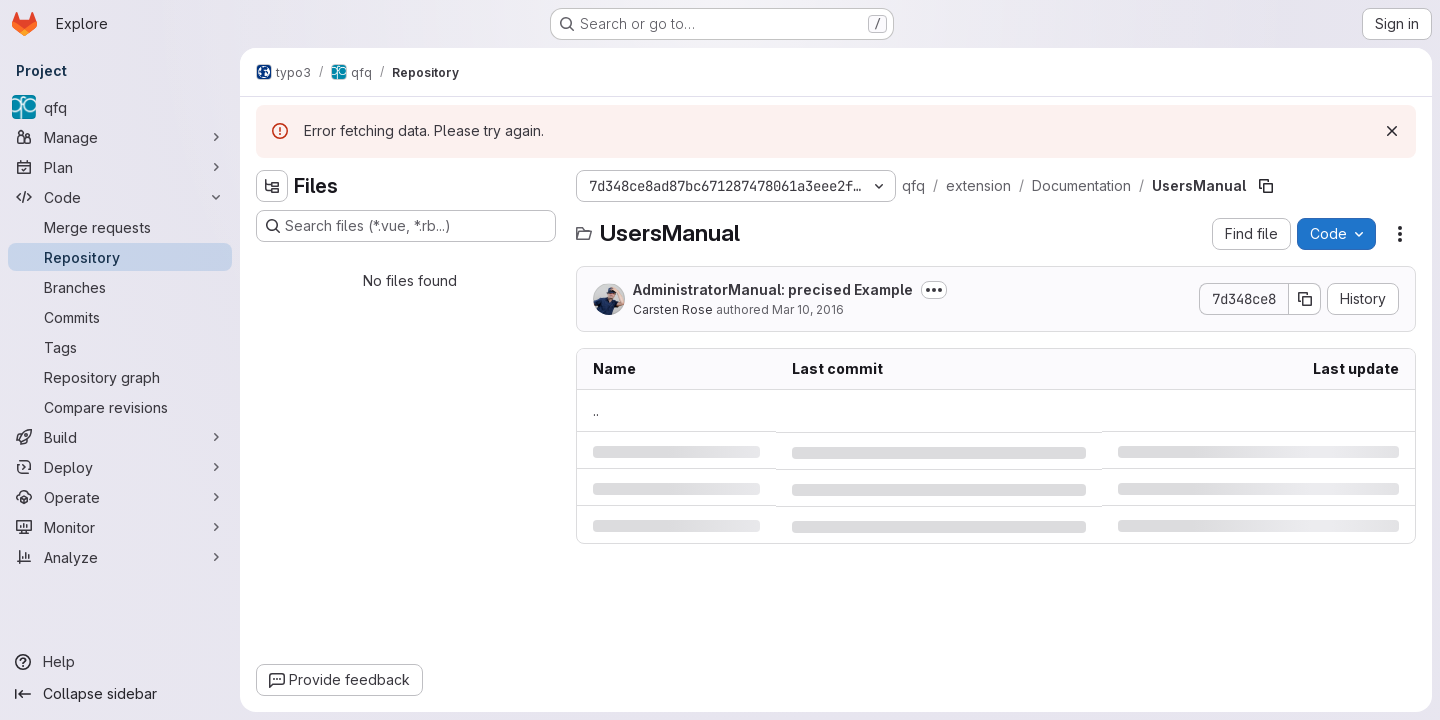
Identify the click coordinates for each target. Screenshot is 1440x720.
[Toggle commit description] (934, 290)
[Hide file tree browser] (272, 186)
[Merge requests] (120, 227)
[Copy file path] (1266, 186)
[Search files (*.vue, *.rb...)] (406, 226)
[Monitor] (120, 527)
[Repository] (120, 257)
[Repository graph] (120, 377)
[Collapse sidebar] (120, 694)
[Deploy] (120, 467)
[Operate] (120, 497)
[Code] (120, 197)
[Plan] (120, 167)
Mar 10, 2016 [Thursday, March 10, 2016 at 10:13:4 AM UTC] (808, 309)
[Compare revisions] (120, 407)
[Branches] (120, 287)
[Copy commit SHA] (1305, 299)
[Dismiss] (1392, 131)
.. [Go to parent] (596, 410)
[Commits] (120, 317)
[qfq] (120, 107)
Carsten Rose (673, 309)
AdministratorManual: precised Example (773, 289)
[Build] (120, 437)
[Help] (120, 662)
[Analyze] (120, 557)
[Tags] (120, 347)
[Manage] (120, 137)
